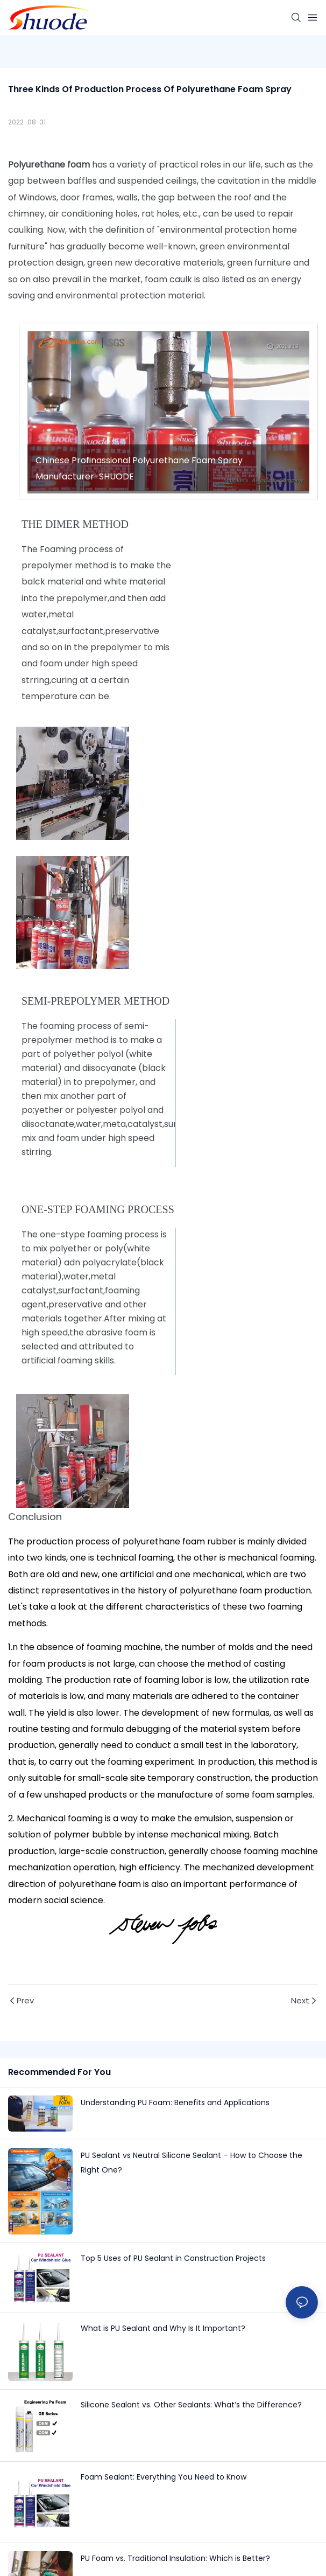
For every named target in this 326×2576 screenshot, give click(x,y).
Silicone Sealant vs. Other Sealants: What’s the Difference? (191, 2404)
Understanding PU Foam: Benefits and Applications (175, 2102)
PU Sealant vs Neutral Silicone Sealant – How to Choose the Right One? (191, 2162)
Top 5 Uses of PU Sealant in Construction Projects (173, 2258)
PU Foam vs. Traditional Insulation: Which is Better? (175, 2558)
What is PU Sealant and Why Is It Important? (163, 2328)
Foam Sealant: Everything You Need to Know (163, 2476)
